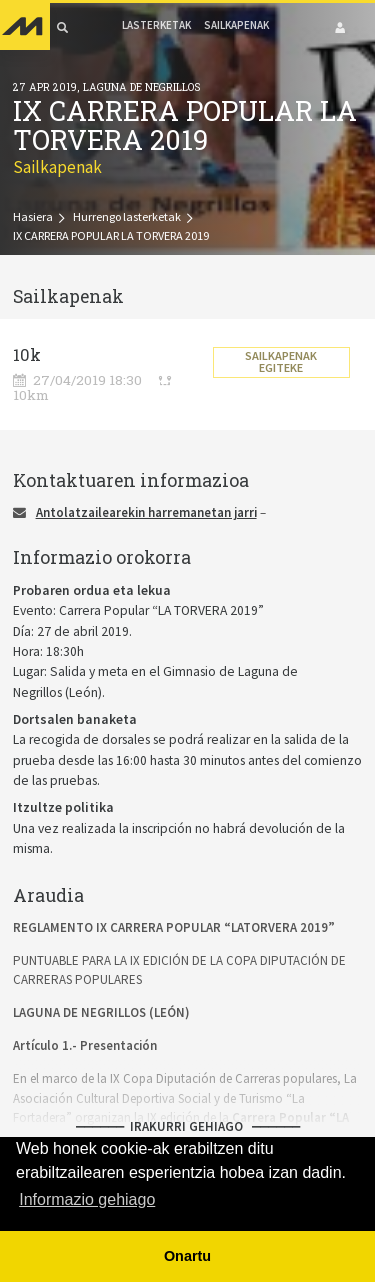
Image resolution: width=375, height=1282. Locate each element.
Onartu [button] (187, 1256)
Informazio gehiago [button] (87, 1199)
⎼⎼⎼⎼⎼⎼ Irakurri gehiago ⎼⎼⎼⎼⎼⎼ (188, 1126)
